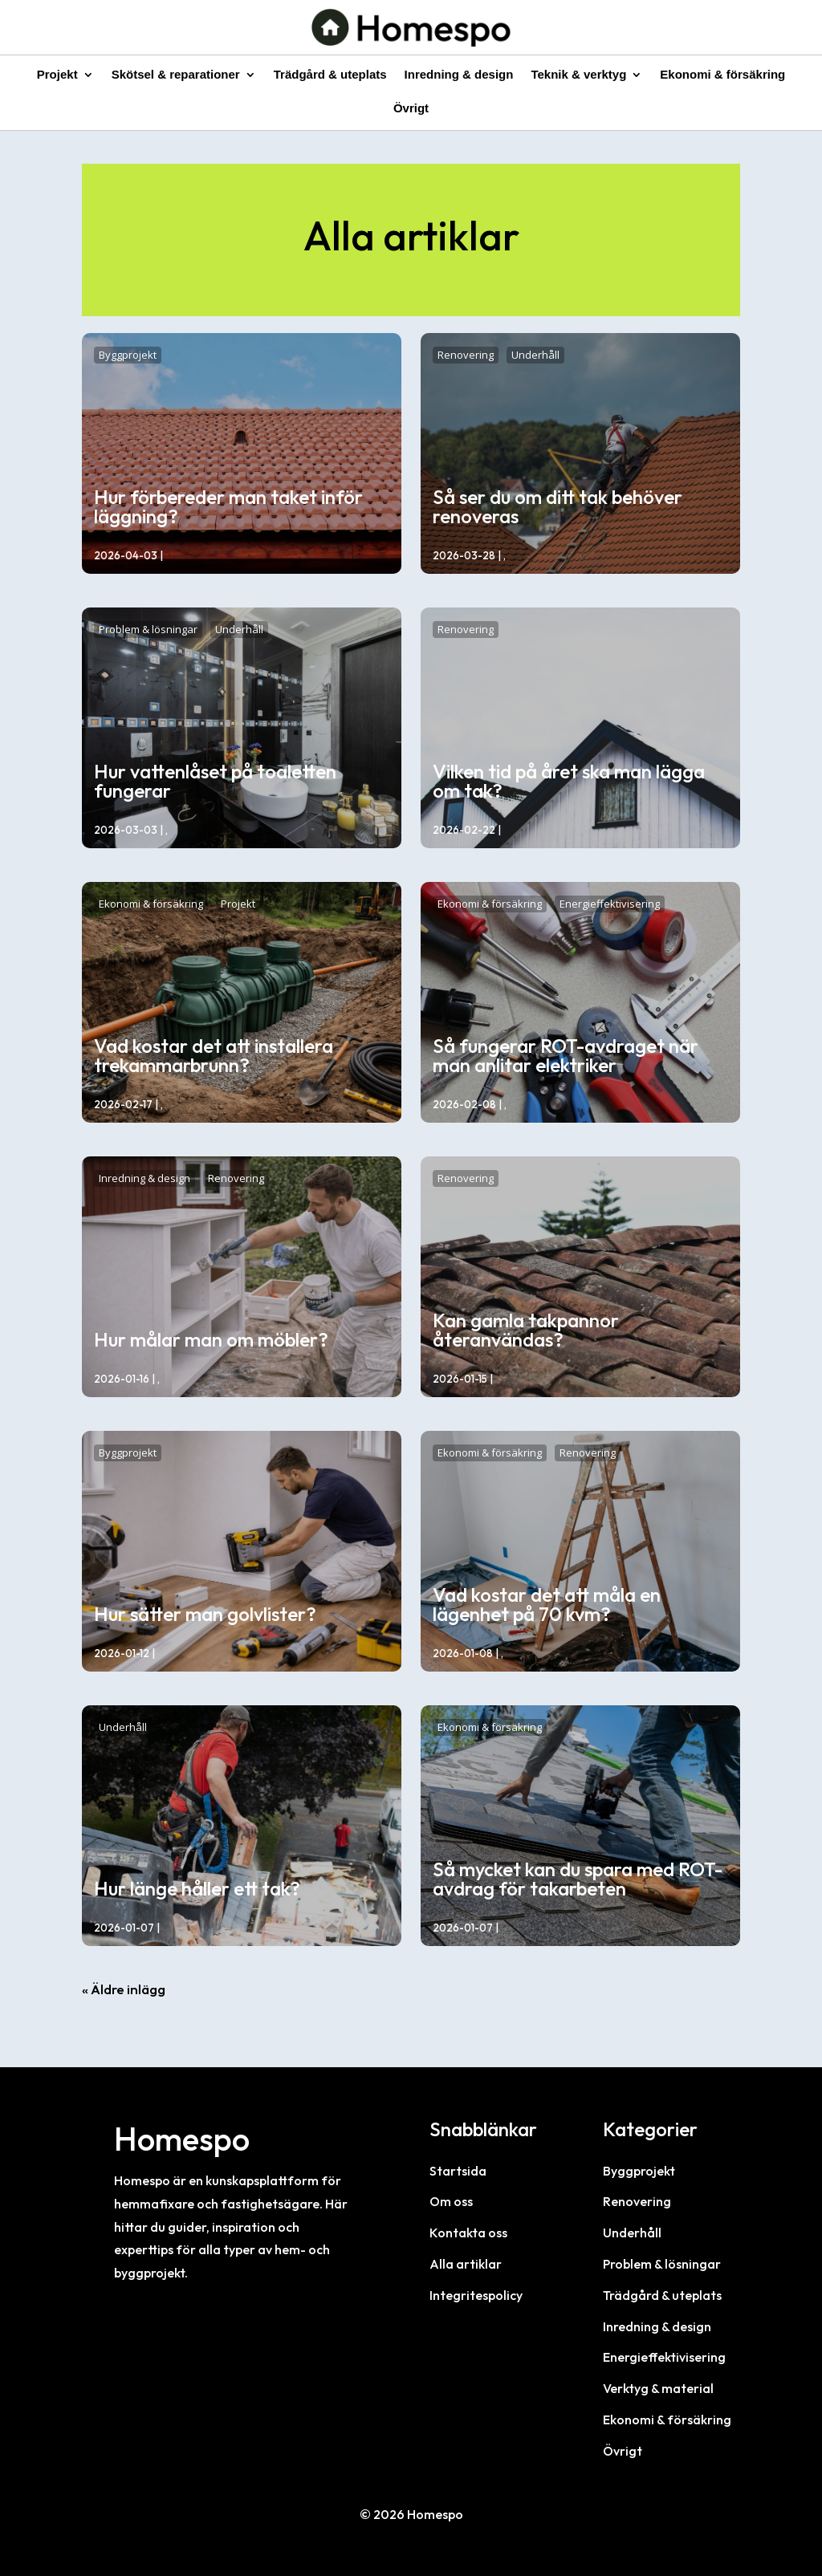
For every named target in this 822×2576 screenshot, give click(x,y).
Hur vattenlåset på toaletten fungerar (215, 780)
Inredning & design (459, 75)
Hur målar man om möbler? (211, 1339)
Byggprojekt (128, 354)
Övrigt (411, 109)
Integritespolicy (476, 2295)
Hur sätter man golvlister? (205, 1614)
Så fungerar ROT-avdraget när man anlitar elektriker (565, 1055)
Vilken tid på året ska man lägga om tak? (569, 780)
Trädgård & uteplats (330, 75)
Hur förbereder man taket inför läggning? (228, 506)
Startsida (457, 2171)
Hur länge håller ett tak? (197, 1888)
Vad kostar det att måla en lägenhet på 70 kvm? (547, 1604)
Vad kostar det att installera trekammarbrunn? (213, 1055)
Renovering (465, 354)
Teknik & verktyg (578, 75)
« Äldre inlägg (123, 1989)
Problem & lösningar (148, 629)
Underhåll (535, 354)
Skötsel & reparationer (176, 75)
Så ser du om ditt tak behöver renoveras (557, 506)
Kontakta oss (468, 2233)
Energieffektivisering (610, 903)
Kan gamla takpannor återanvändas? (526, 1329)
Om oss (451, 2201)
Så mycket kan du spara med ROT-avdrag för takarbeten (577, 1878)
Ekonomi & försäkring (722, 75)
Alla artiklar (465, 2264)
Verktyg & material (658, 2388)
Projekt (57, 75)
